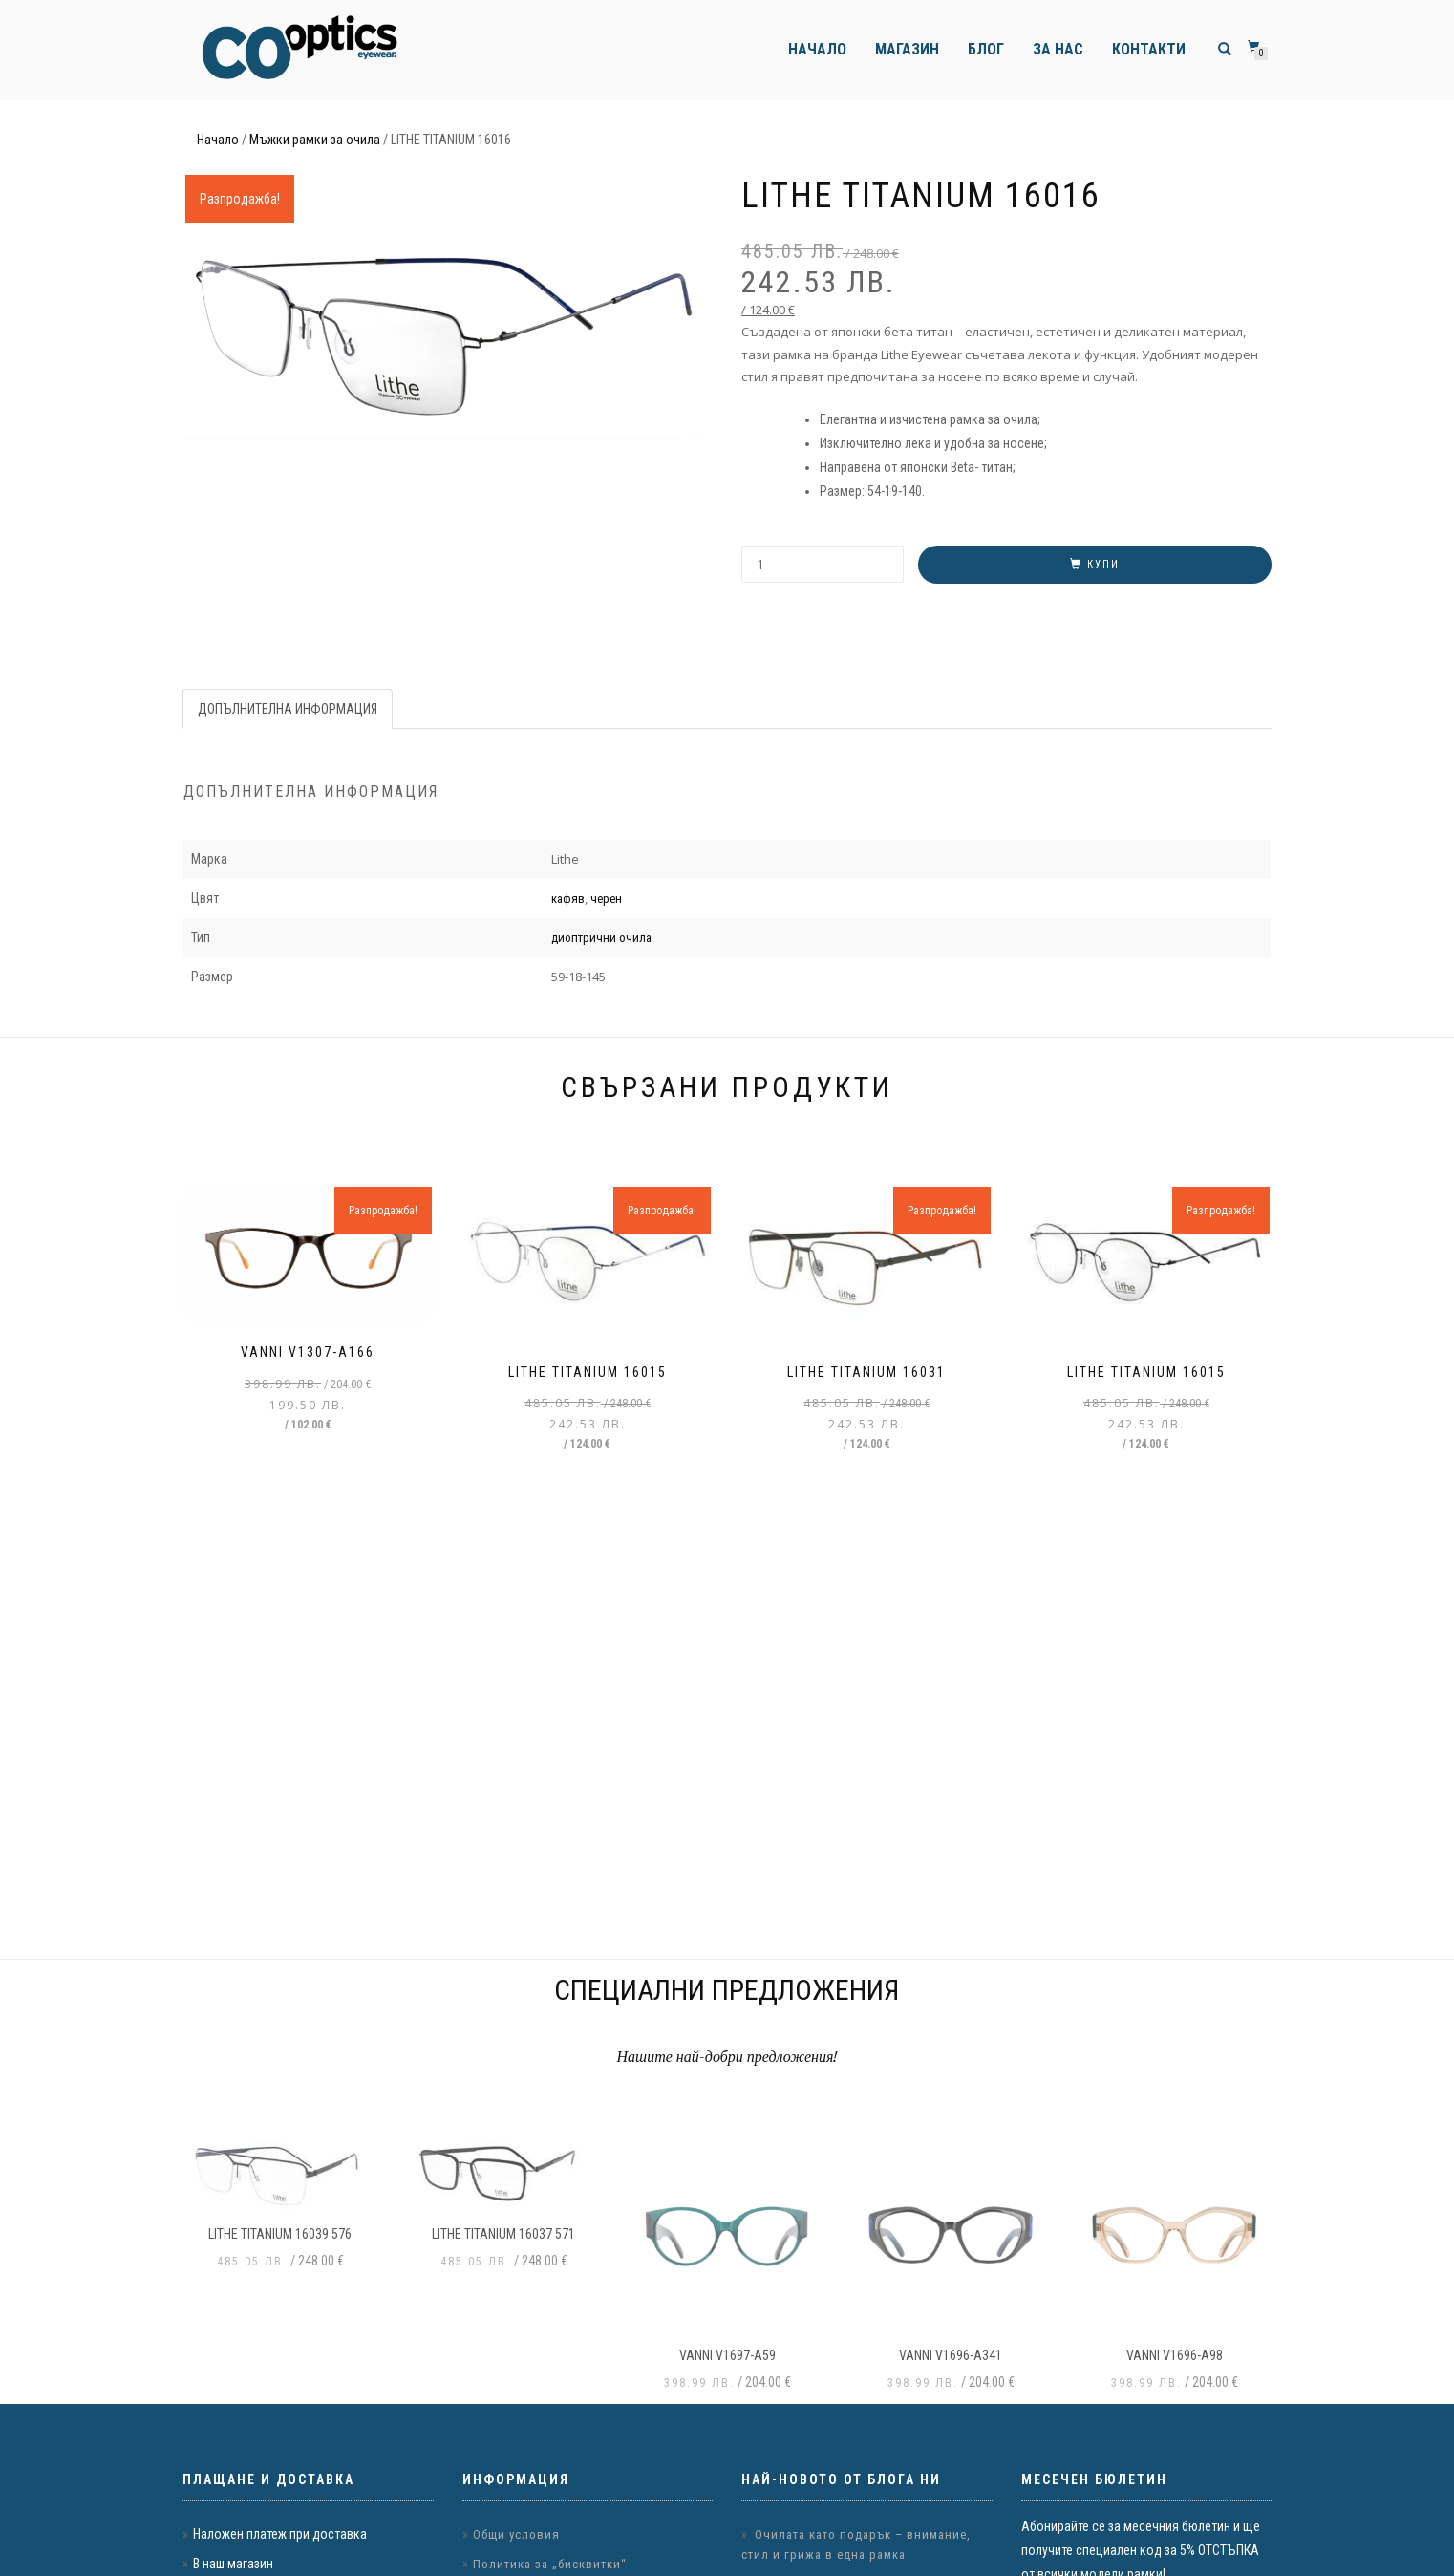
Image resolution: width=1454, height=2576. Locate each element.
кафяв (568, 898)
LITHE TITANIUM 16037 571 (503, 2234)
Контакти (1149, 49)
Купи (1103, 564)
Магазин (907, 49)
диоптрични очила (601, 938)
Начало (817, 49)
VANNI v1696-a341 (950, 2355)
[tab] (288, 709)
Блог (986, 49)
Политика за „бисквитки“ (550, 2564)
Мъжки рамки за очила (314, 139)
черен (606, 898)
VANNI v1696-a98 (1174, 2355)
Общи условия (516, 2534)
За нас (1058, 49)
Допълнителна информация (287, 709)
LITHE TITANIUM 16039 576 (280, 2234)
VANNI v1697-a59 (727, 2355)
